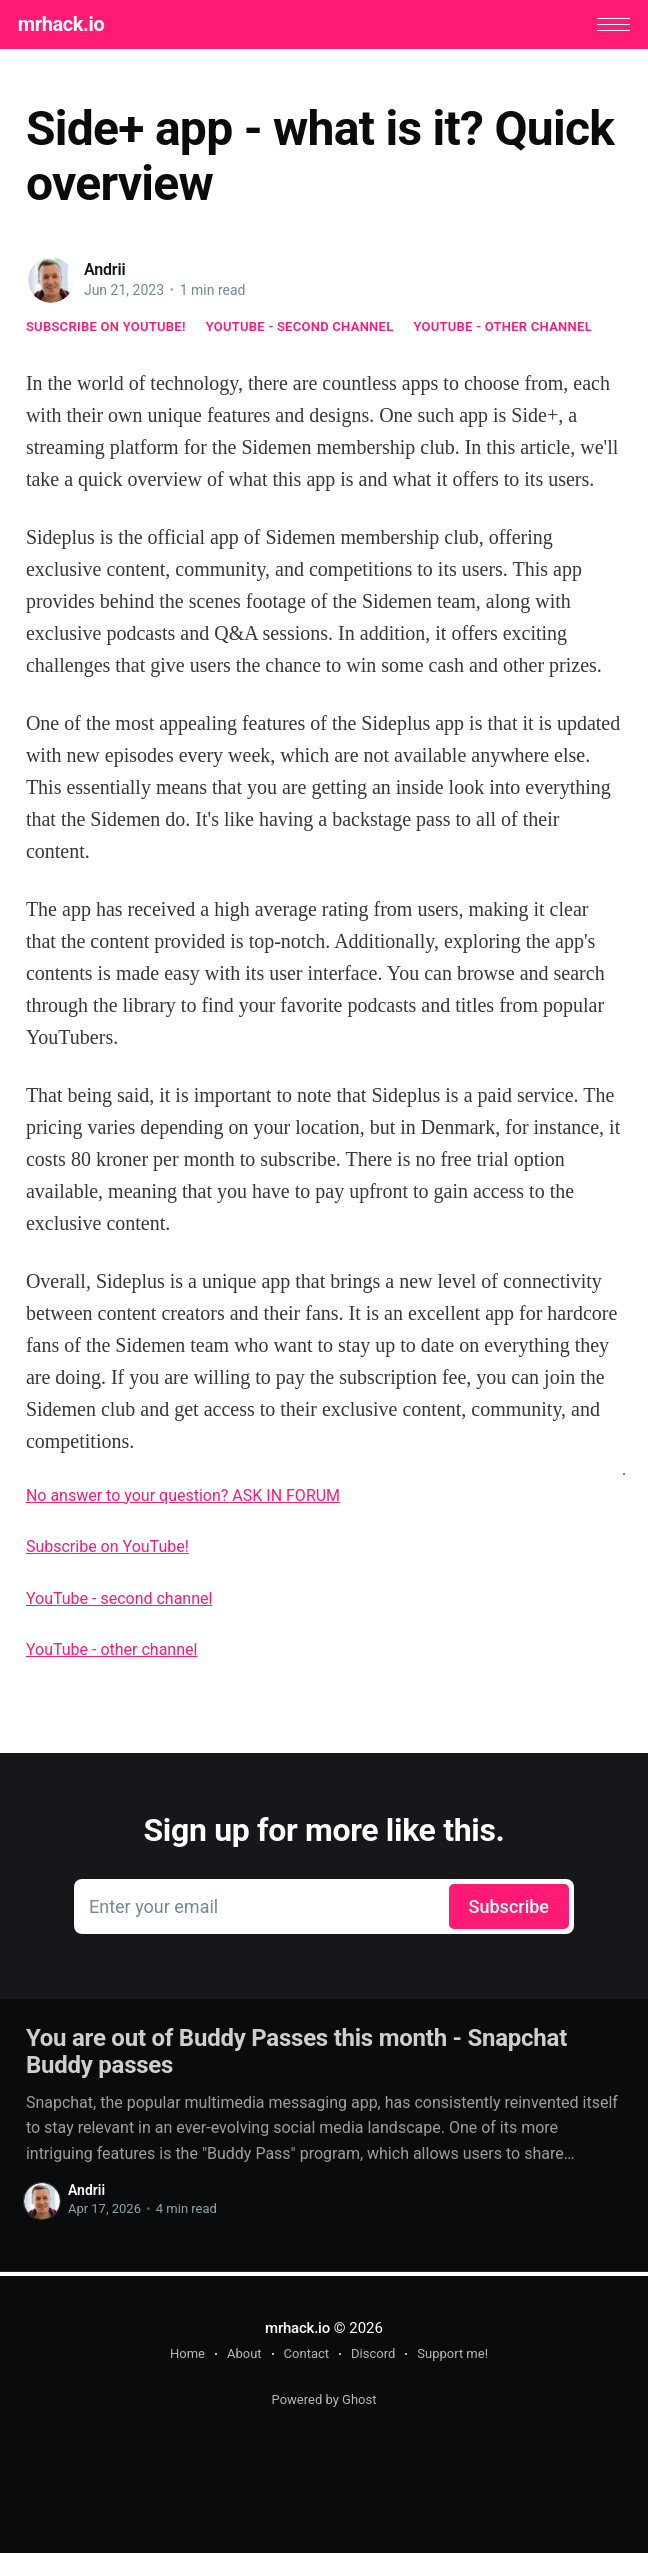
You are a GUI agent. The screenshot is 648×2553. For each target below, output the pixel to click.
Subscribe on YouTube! (106, 330)
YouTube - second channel (300, 330)
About (244, 2353)
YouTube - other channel (502, 330)
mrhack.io (69, 26)
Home (187, 2353)
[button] (605, 26)
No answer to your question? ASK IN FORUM (183, 1499)
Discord (373, 2353)
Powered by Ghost (324, 2399)
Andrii (105, 273)
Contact (306, 2353)
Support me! (452, 2353)
